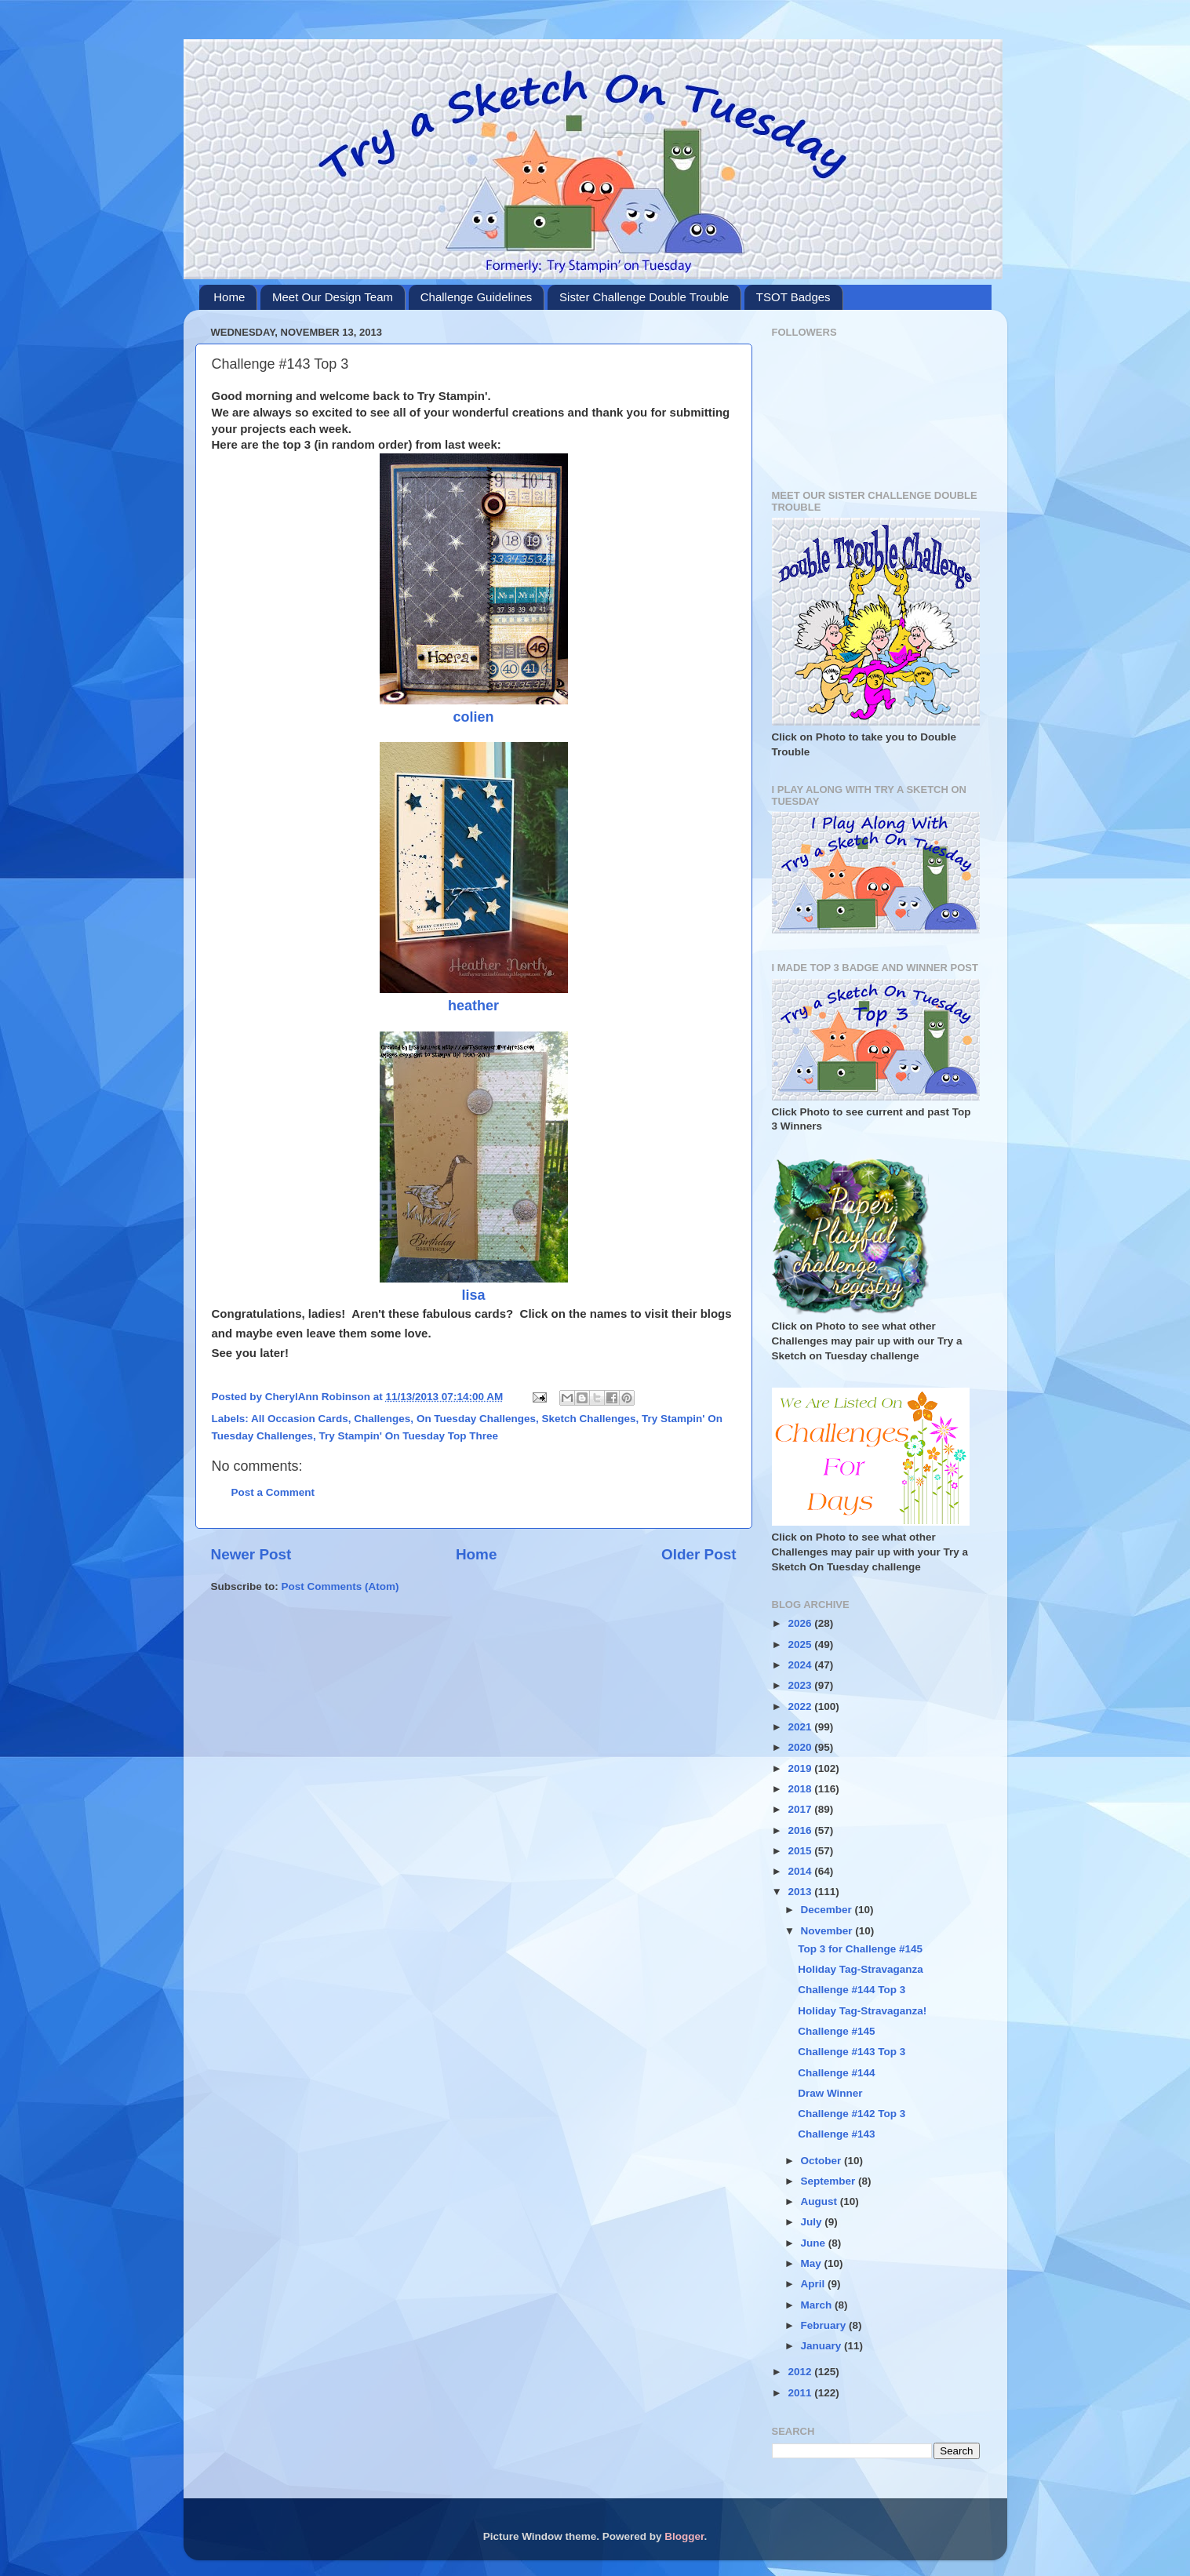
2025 (801, 1644)
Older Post (699, 1554)
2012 (801, 2372)
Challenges (382, 1418)
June (814, 2243)
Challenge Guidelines (476, 297)
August (820, 2201)
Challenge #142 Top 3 (851, 2113)
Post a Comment (273, 1492)
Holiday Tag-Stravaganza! (862, 2011)
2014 (801, 1871)
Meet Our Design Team (332, 297)
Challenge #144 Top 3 (851, 1990)
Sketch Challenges (588, 1418)
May (812, 2263)
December (828, 1910)
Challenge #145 (836, 2031)
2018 (801, 1789)
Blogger (684, 2536)
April (814, 2284)
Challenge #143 (836, 2134)
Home (229, 297)
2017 (801, 1809)
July (813, 2222)
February (825, 2325)
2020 (801, 1747)
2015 (801, 1851)
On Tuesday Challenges (476, 1418)
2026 (801, 1623)
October (823, 2161)
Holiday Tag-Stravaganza (860, 1969)
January (823, 2346)
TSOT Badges (793, 297)
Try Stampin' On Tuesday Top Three (409, 1436)
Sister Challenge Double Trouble (644, 297)
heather (473, 1005)
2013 (801, 1891)
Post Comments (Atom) (340, 1586)
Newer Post (251, 1554)
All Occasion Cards (299, 1418)
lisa (473, 1295)
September (830, 2181)
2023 (801, 1685)
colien (473, 717)
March (818, 2305)
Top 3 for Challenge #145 (860, 1949)
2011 (801, 2393)
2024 (801, 1665)
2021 (801, 1727)
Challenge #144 (836, 2073)
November (828, 1931)
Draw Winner (830, 2093)
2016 (801, 1830)
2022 (801, 1706)
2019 (801, 1768)
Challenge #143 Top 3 (851, 2052)
